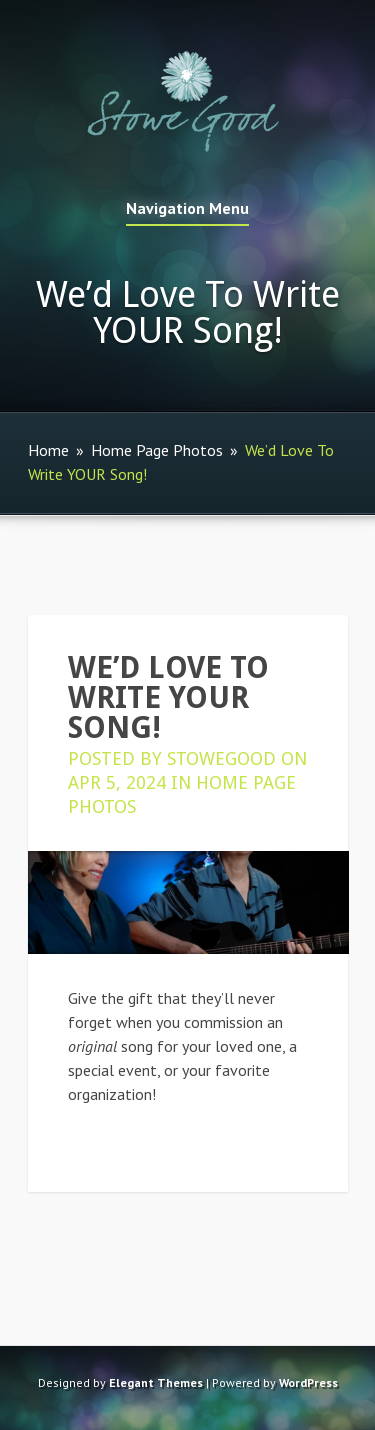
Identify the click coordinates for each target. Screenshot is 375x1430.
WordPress (308, 1382)
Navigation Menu (187, 209)
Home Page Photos (157, 450)
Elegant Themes (156, 1382)
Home (48, 450)
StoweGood (221, 758)
